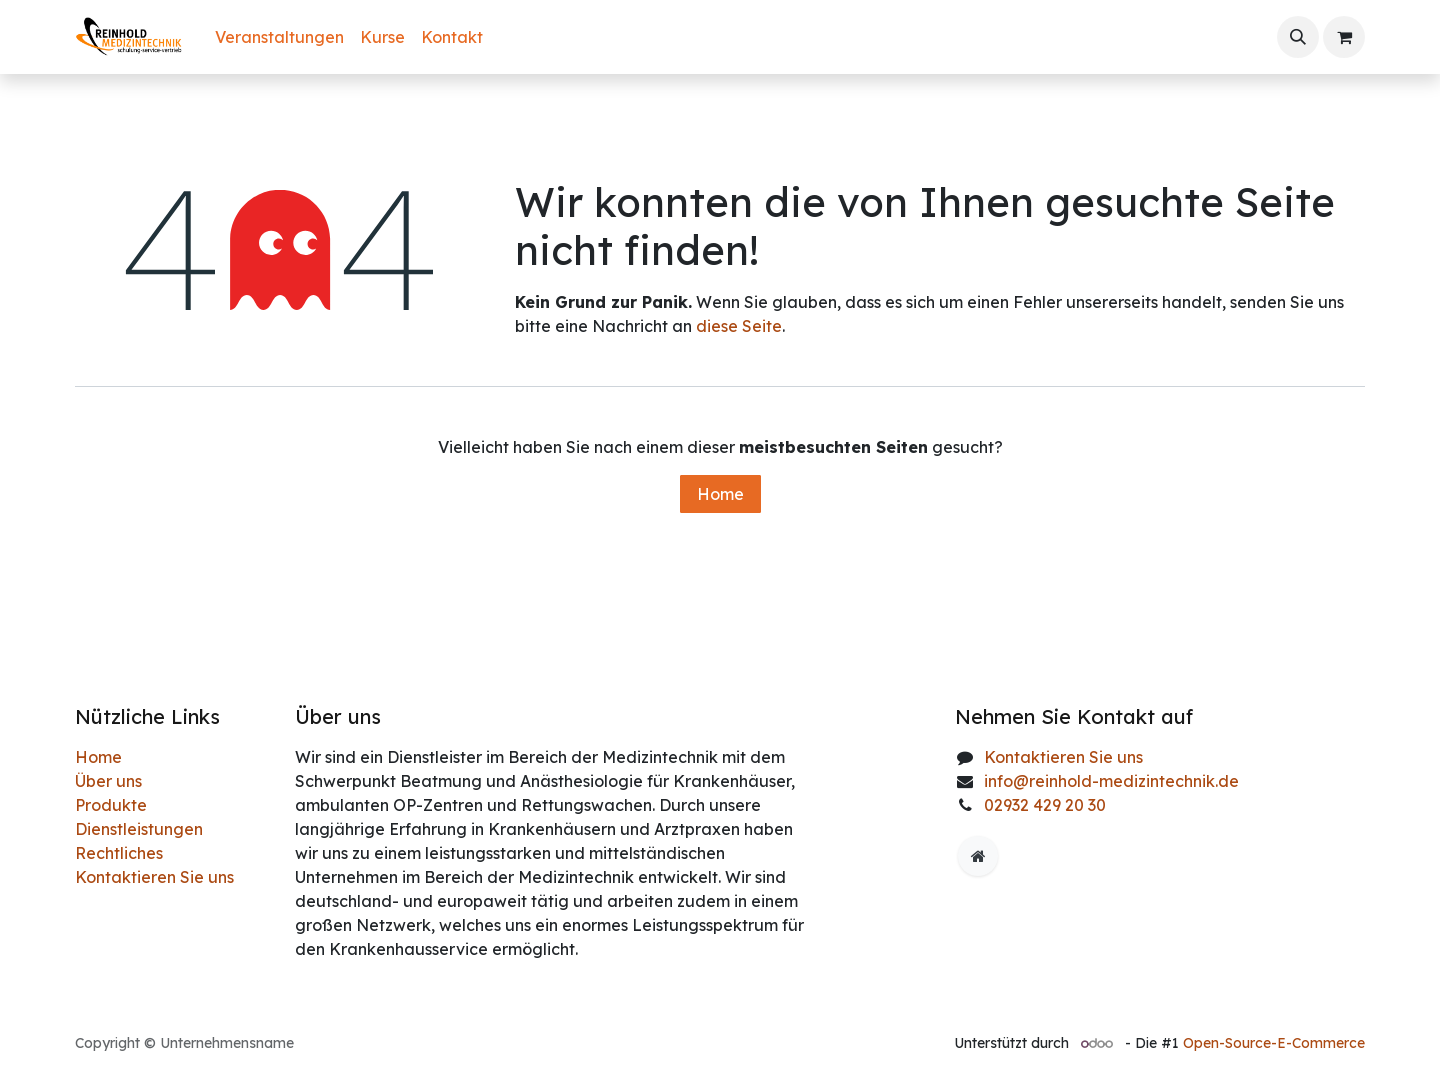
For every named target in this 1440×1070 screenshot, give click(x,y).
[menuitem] (279, 37)
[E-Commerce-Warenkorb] (1344, 37)
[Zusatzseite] (978, 856)
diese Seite (739, 326)
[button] (1298, 37)
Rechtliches (119, 853)
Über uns (108, 781)
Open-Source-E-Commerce (1274, 1043)
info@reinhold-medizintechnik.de (1111, 781)
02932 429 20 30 (1045, 805)
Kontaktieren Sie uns (154, 877)
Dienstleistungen (139, 829)
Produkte (111, 805)
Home (720, 494)
